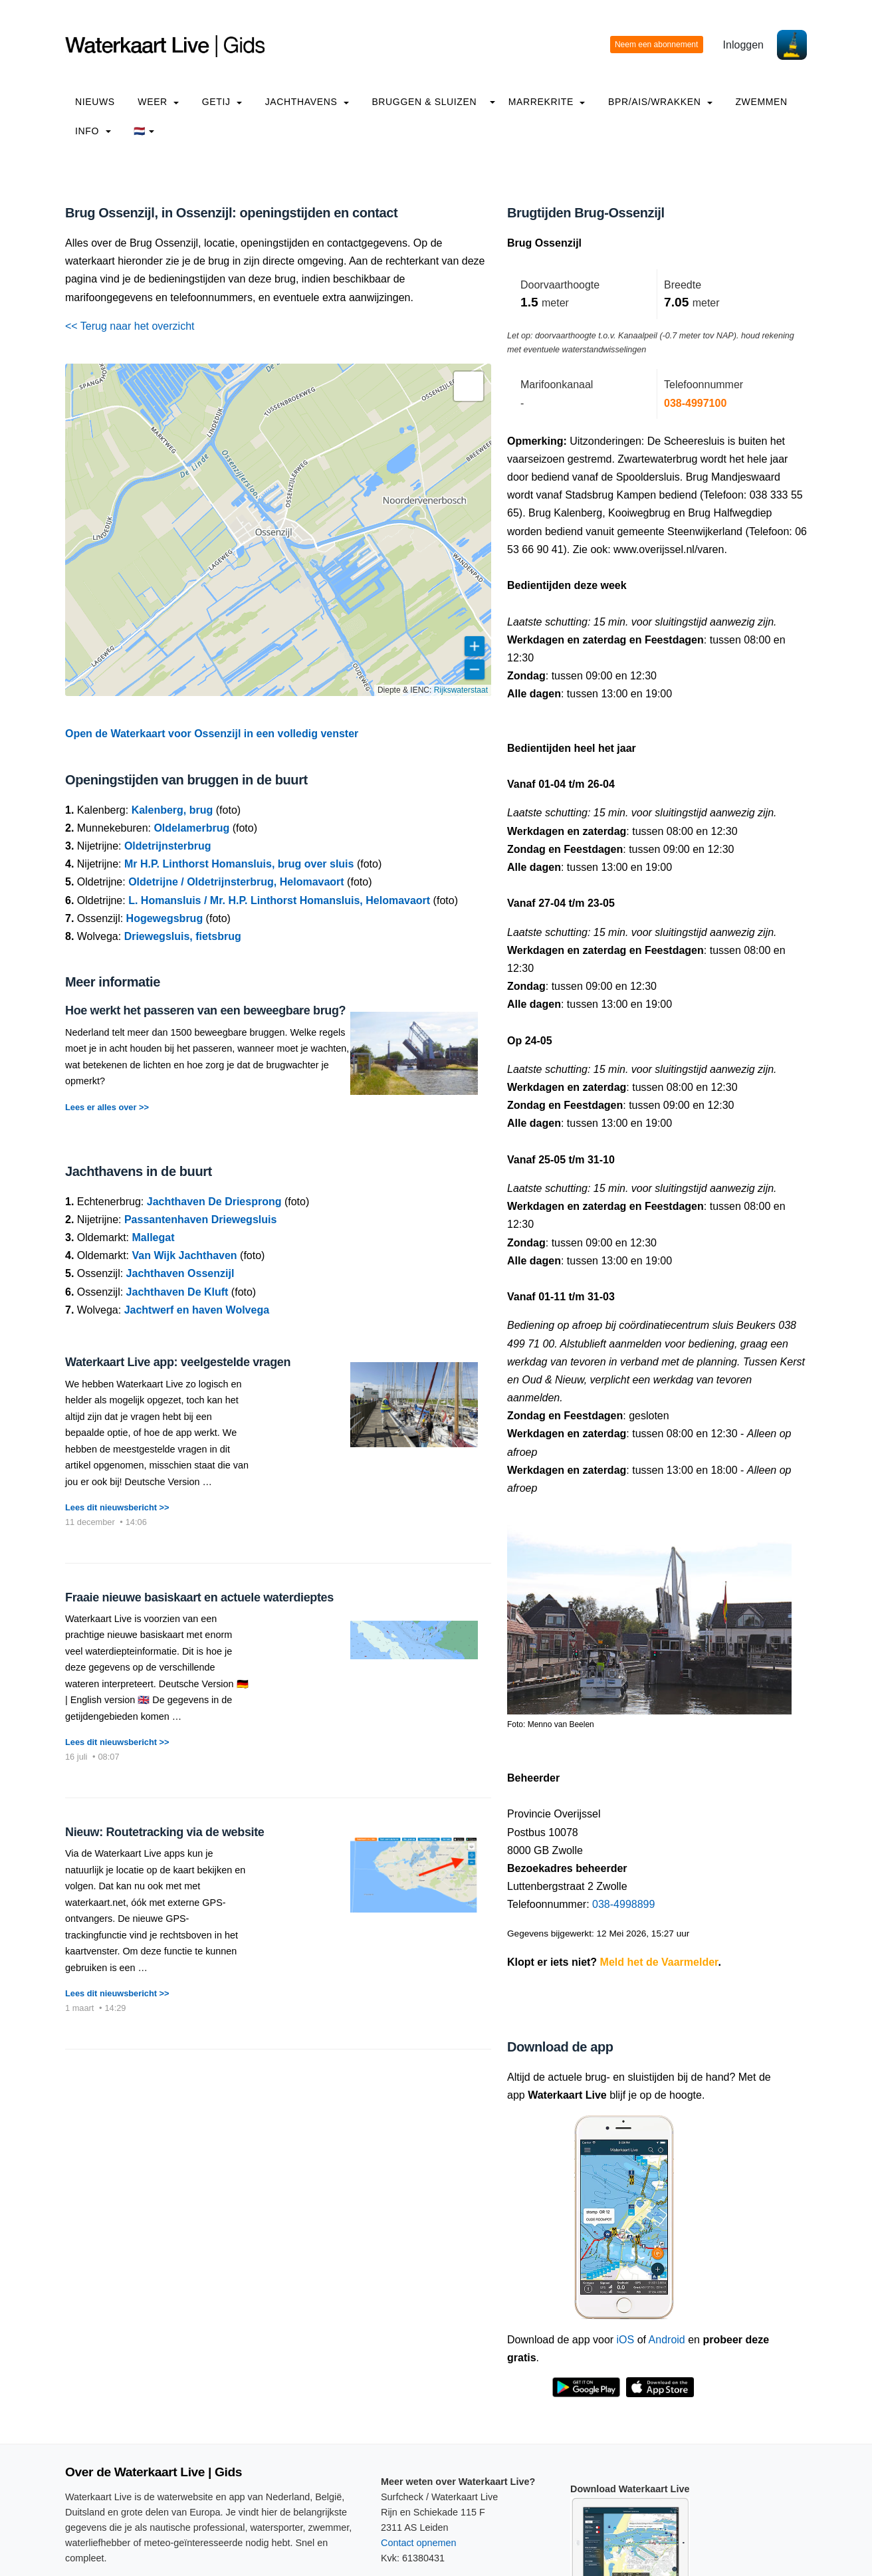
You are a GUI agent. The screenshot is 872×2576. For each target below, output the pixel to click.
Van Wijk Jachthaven (184, 1255)
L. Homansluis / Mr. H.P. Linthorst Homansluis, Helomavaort (279, 900)
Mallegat (153, 1237)
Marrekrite (547, 101)
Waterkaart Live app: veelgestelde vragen (177, 1362)
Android (667, 2339)
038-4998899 (623, 1904)
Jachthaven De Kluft (177, 1292)
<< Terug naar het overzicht (130, 326)
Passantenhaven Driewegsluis (200, 1219)
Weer (158, 101)
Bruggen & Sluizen (424, 101)
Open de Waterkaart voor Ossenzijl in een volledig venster (211, 733)
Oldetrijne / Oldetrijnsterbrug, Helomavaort (236, 881)
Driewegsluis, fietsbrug (182, 936)
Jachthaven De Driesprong (214, 1201)
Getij (222, 101)
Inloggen (743, 45)
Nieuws (95, 101)
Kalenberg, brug (172, 810)
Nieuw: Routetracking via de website (164, 1832)
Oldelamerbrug (191, 828)
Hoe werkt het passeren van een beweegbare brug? (205, 1010)
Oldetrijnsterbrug (167, 846)
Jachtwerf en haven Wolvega (196, 1310)
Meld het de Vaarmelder (659, 1962)
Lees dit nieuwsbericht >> (117, 1507)
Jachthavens (307, 101)
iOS (626, 2339)
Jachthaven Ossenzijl (180, 1273)
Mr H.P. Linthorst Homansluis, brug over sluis (239, 864)
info (93, 131)
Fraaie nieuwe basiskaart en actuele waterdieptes (199, 1597)
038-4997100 (695, 403)
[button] (468, 386)
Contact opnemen (419, 2542)
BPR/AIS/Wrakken (660, 101)
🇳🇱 (144, 131)
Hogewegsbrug (164, 918)
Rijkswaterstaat (461, 690)
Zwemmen (761, 101)
